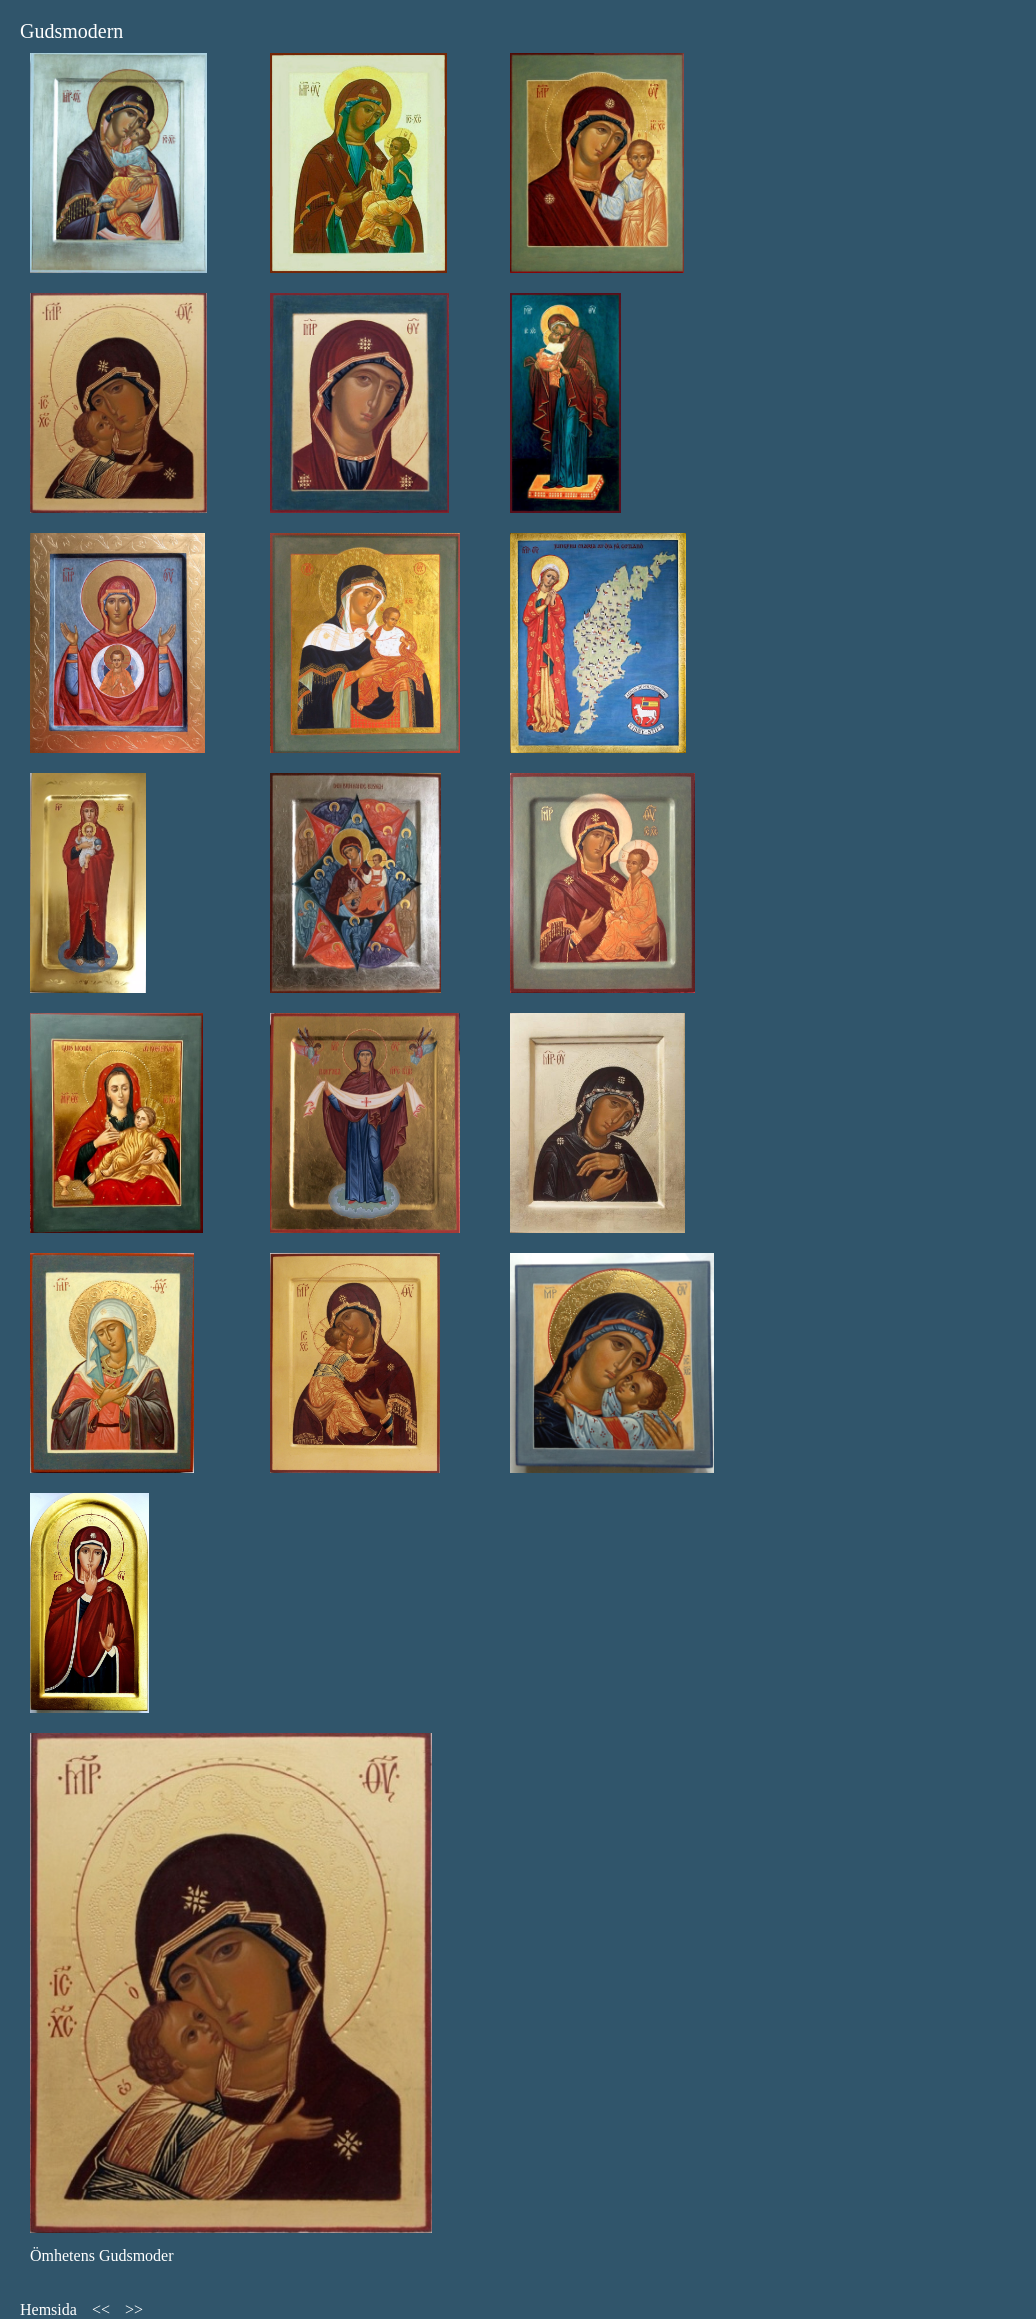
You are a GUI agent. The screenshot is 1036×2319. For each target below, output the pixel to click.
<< (101, 2309)
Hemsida (48, 2309)
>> (134, 2309)
